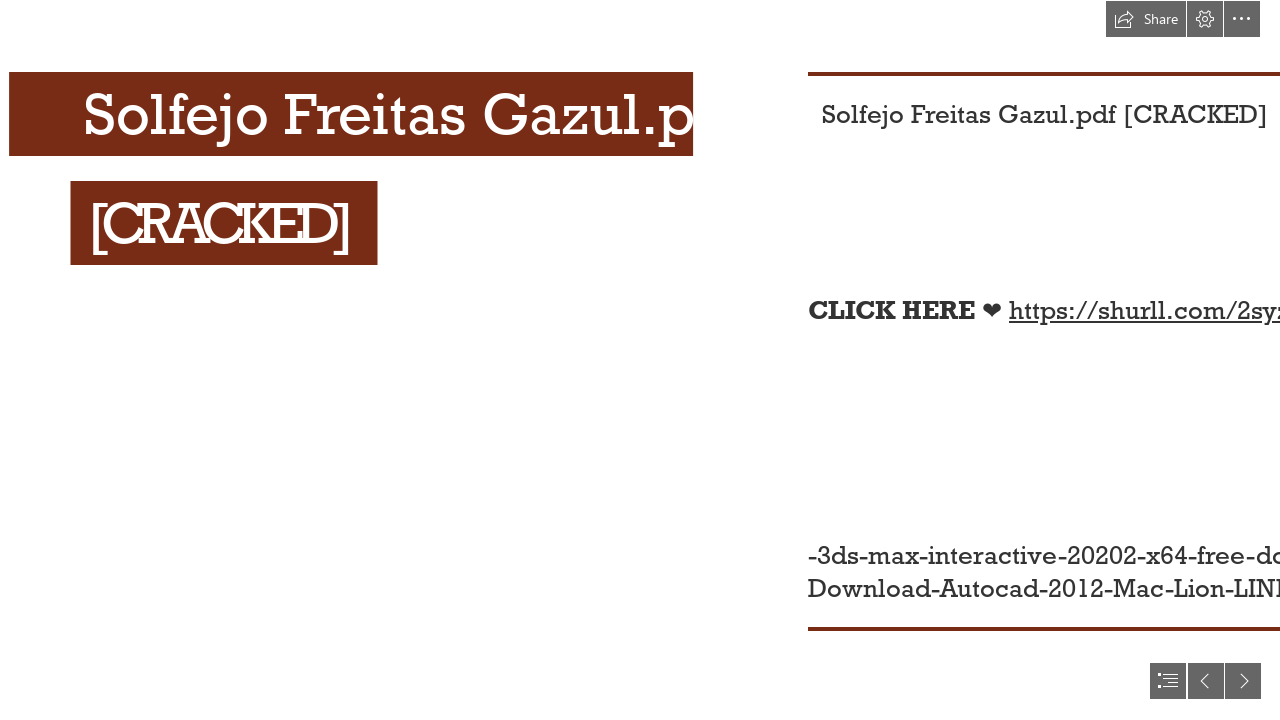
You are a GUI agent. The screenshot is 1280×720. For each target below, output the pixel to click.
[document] (640, 360)
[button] (1146, 19)
